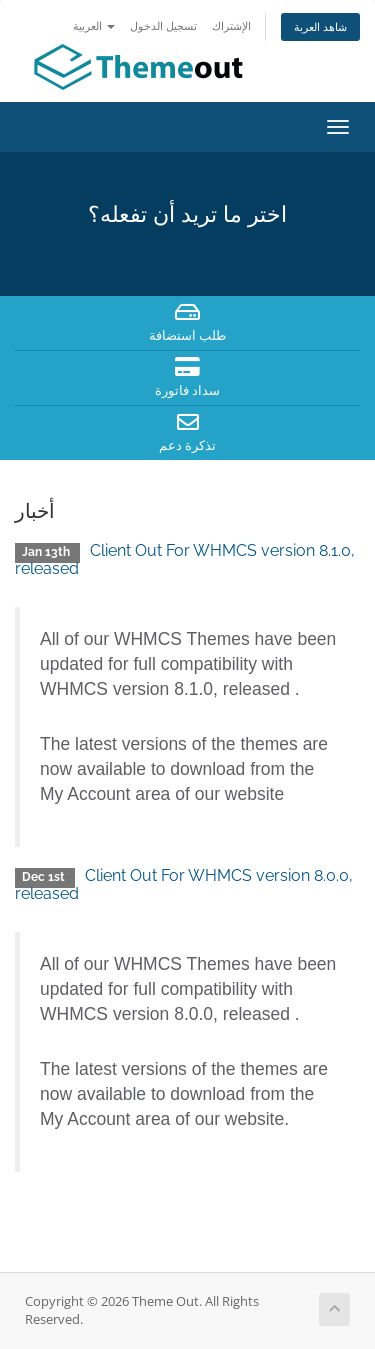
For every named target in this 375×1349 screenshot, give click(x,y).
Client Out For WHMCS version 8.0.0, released (184, 884)
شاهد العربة (320, 26)
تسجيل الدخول (163, 25)
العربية (94, 25)
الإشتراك (231, 25)
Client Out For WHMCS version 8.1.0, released (185, 559)
